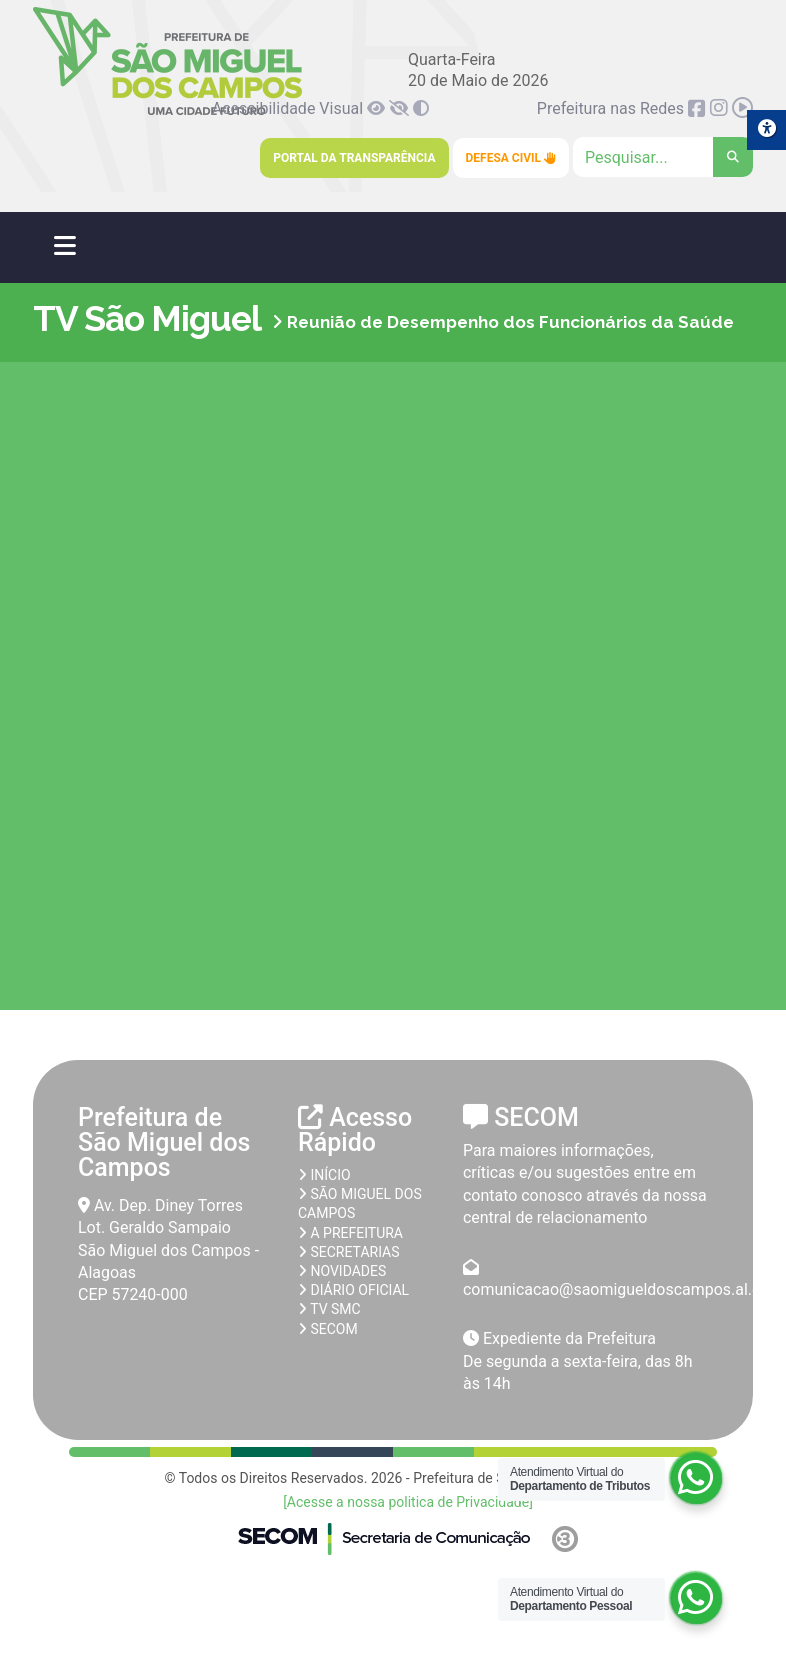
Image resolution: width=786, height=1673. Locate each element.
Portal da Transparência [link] (354, 158)
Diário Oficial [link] (353, 1290)
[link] (378, 108)
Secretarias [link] (349, 1252)
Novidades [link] (342, 1271)
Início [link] (324, 1175)
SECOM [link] (328, 1329)
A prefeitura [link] (350, 1233)
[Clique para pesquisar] (663, 157)
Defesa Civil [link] (511, 158)
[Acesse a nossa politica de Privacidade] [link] (408, 1502)
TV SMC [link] (329, 1309)
